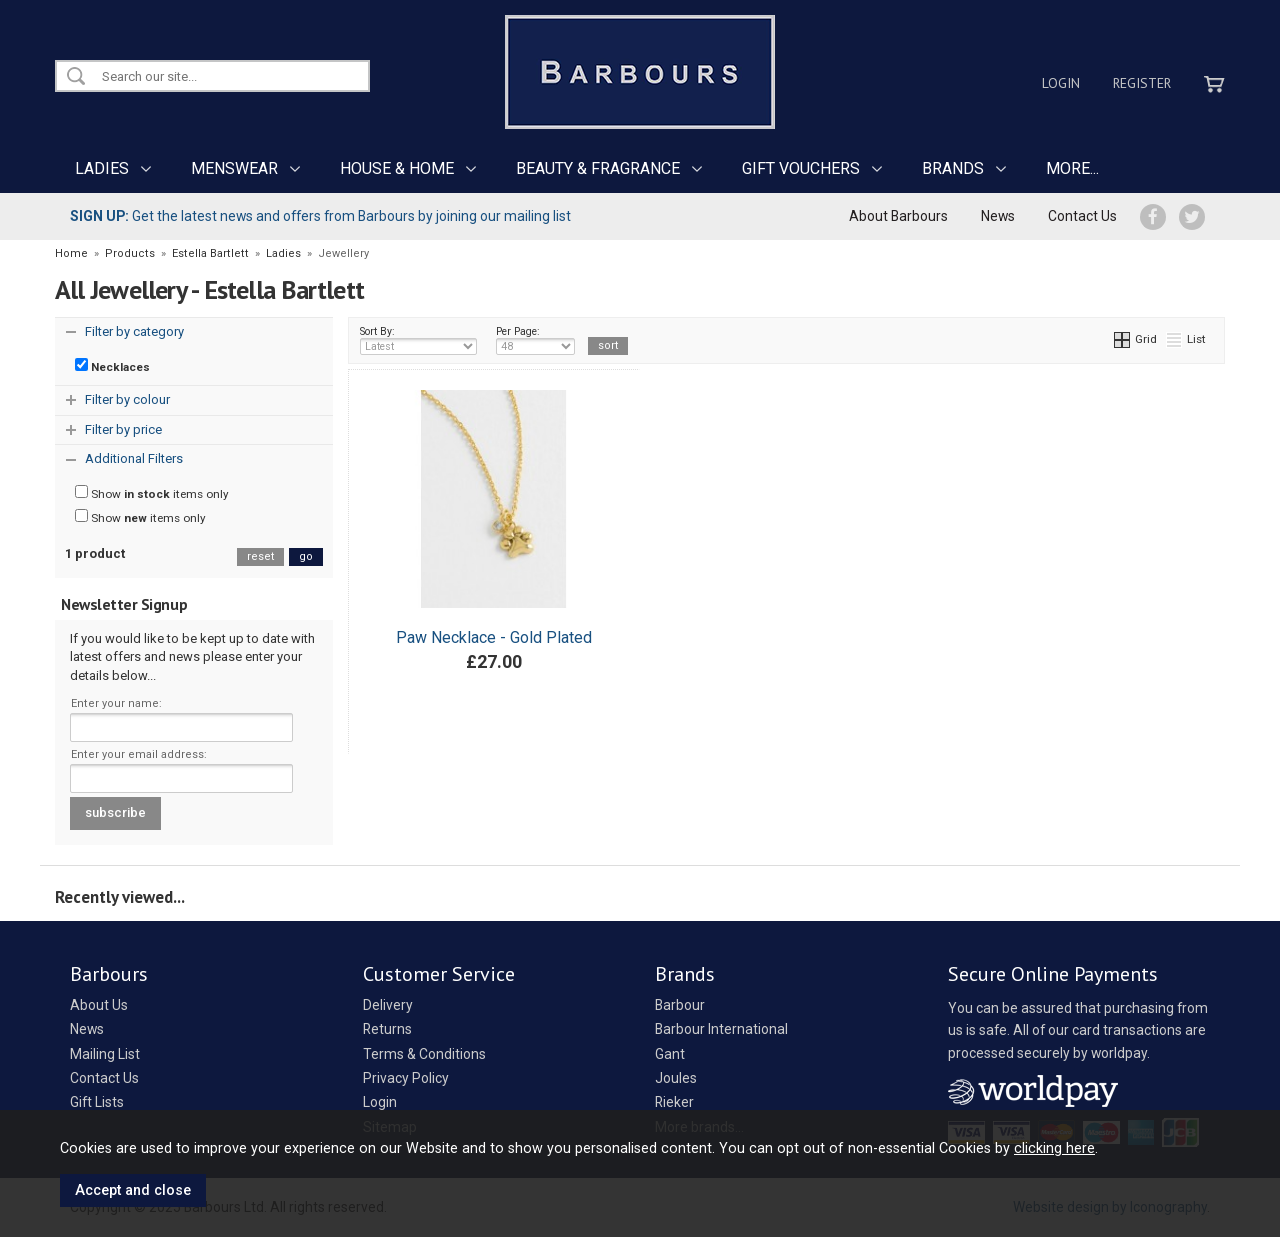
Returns (387, 1029)
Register (1142, 83)
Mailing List (105, 1054)
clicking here (1054, 1148)
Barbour (680, 1005)
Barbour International (721, 1029)
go (306, 556)
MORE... (1072, 168)
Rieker (674, 1102)
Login (1061, 83)
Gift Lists (97, 1102)
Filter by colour (127, 399)
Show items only (152, 493)
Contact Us (1082, 216)
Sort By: (419, 340)
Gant (670, 1054)
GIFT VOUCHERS (801, 168)
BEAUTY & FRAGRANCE (598, 168)
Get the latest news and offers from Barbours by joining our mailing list (320, 216)
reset (260, 556)
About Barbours (898, 216)
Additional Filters (134, 458)
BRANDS (953, 168)
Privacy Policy (406, 1078)
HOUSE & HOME (397, 168)
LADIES (102, 168)
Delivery (388, 1005)
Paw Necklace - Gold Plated (494, 637)
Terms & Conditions (424, 1054)
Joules (676, 1078)
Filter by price (123, 429)
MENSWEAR (234, 168)
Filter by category (134, 331)
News (998, 216)
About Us (99, 1005)
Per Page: (535, 340)
